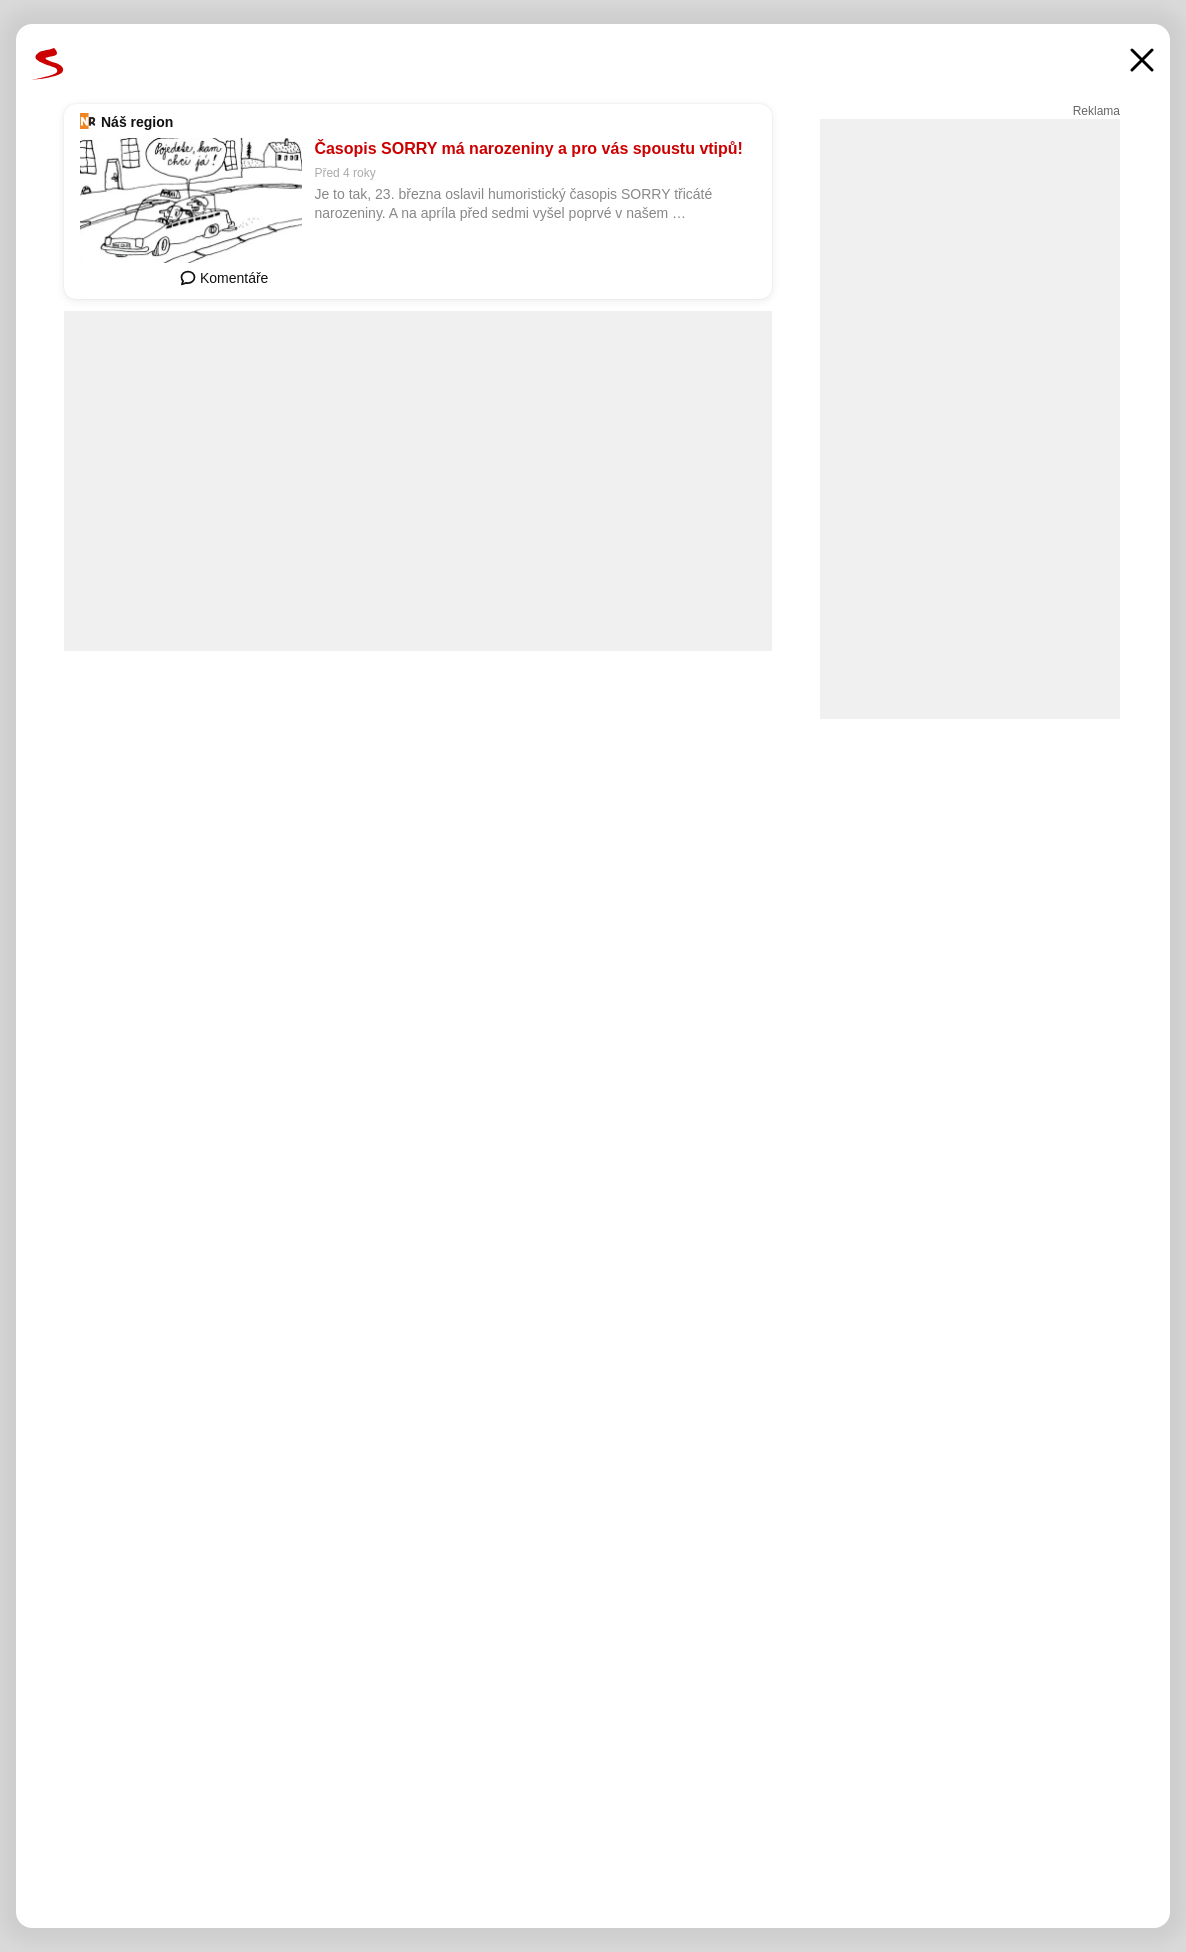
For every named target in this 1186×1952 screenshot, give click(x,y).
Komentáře (224, 278)
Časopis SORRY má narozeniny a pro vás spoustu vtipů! (528, 148)
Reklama (1096, 111)
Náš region (137, 122)
